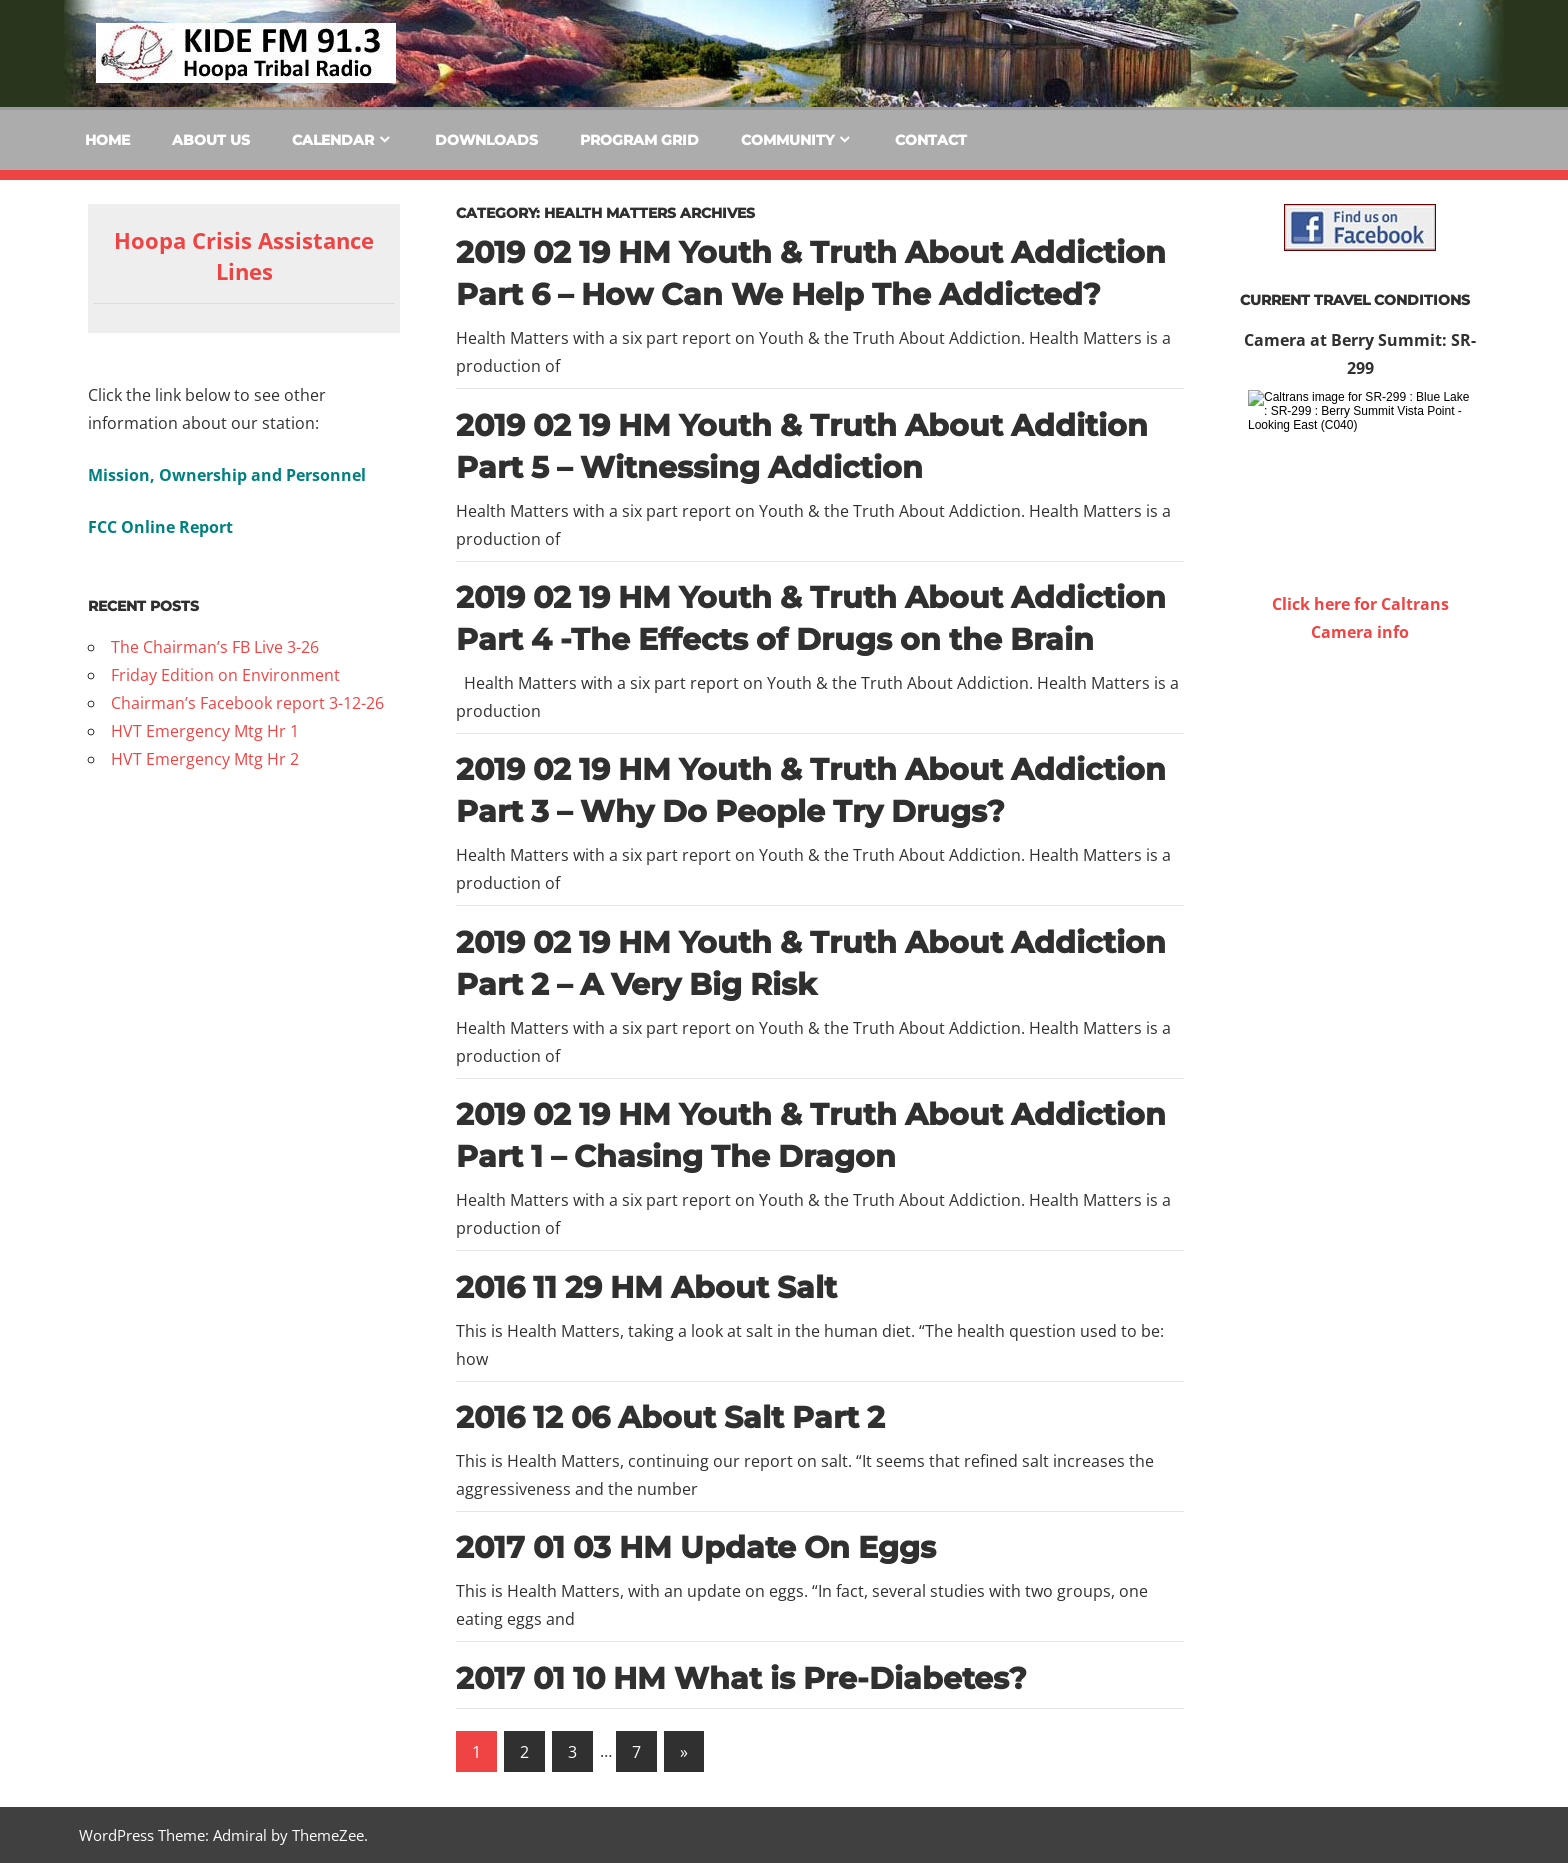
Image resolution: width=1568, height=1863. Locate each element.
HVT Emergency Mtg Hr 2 (205, 759)
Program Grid (639, 140)
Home (107, 140)
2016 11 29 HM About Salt (646, 1287)
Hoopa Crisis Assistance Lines (244, 255)
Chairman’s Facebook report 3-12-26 (247, 703)
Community (787, 140)
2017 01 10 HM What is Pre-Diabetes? (741, 1678)
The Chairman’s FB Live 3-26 (215, 647)
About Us (211, 140)
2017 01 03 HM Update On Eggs (696, 1547)
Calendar (333, 140)
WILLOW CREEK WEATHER (1360, 721)
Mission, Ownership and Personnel (227, 475)
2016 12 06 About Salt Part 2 (670, 1417)
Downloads (486, 140)
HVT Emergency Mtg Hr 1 (205, 731)
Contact (931, 140)
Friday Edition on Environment (225, 675)
